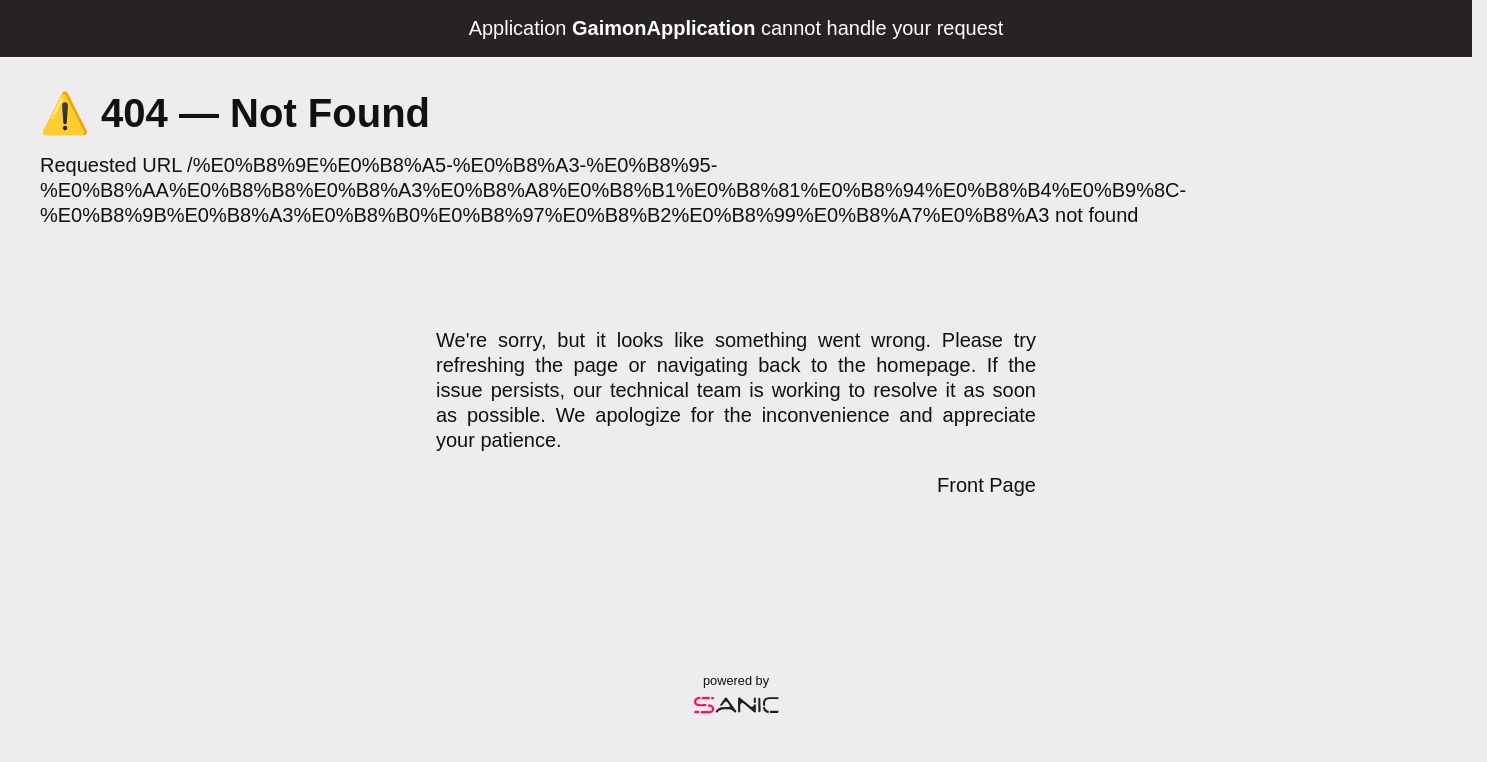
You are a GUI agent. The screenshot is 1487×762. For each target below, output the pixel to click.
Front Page (986, 485)
